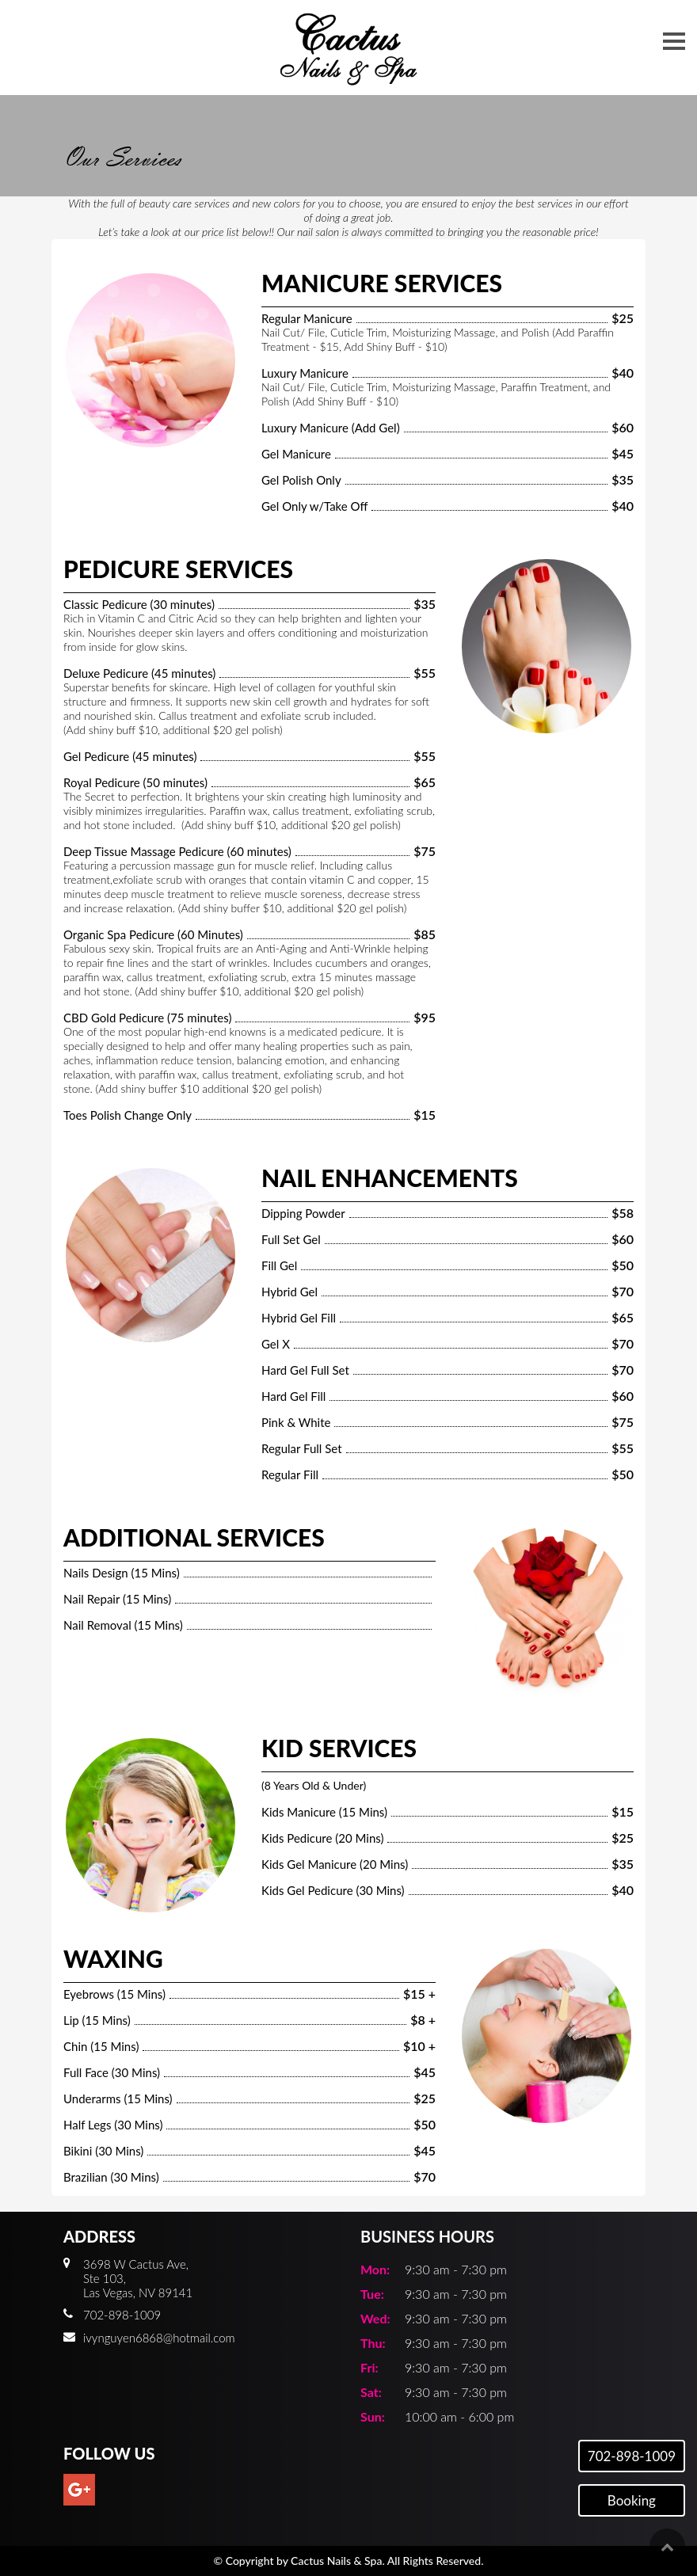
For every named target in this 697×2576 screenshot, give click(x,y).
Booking (631, 2500)
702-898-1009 (632, 2456)
